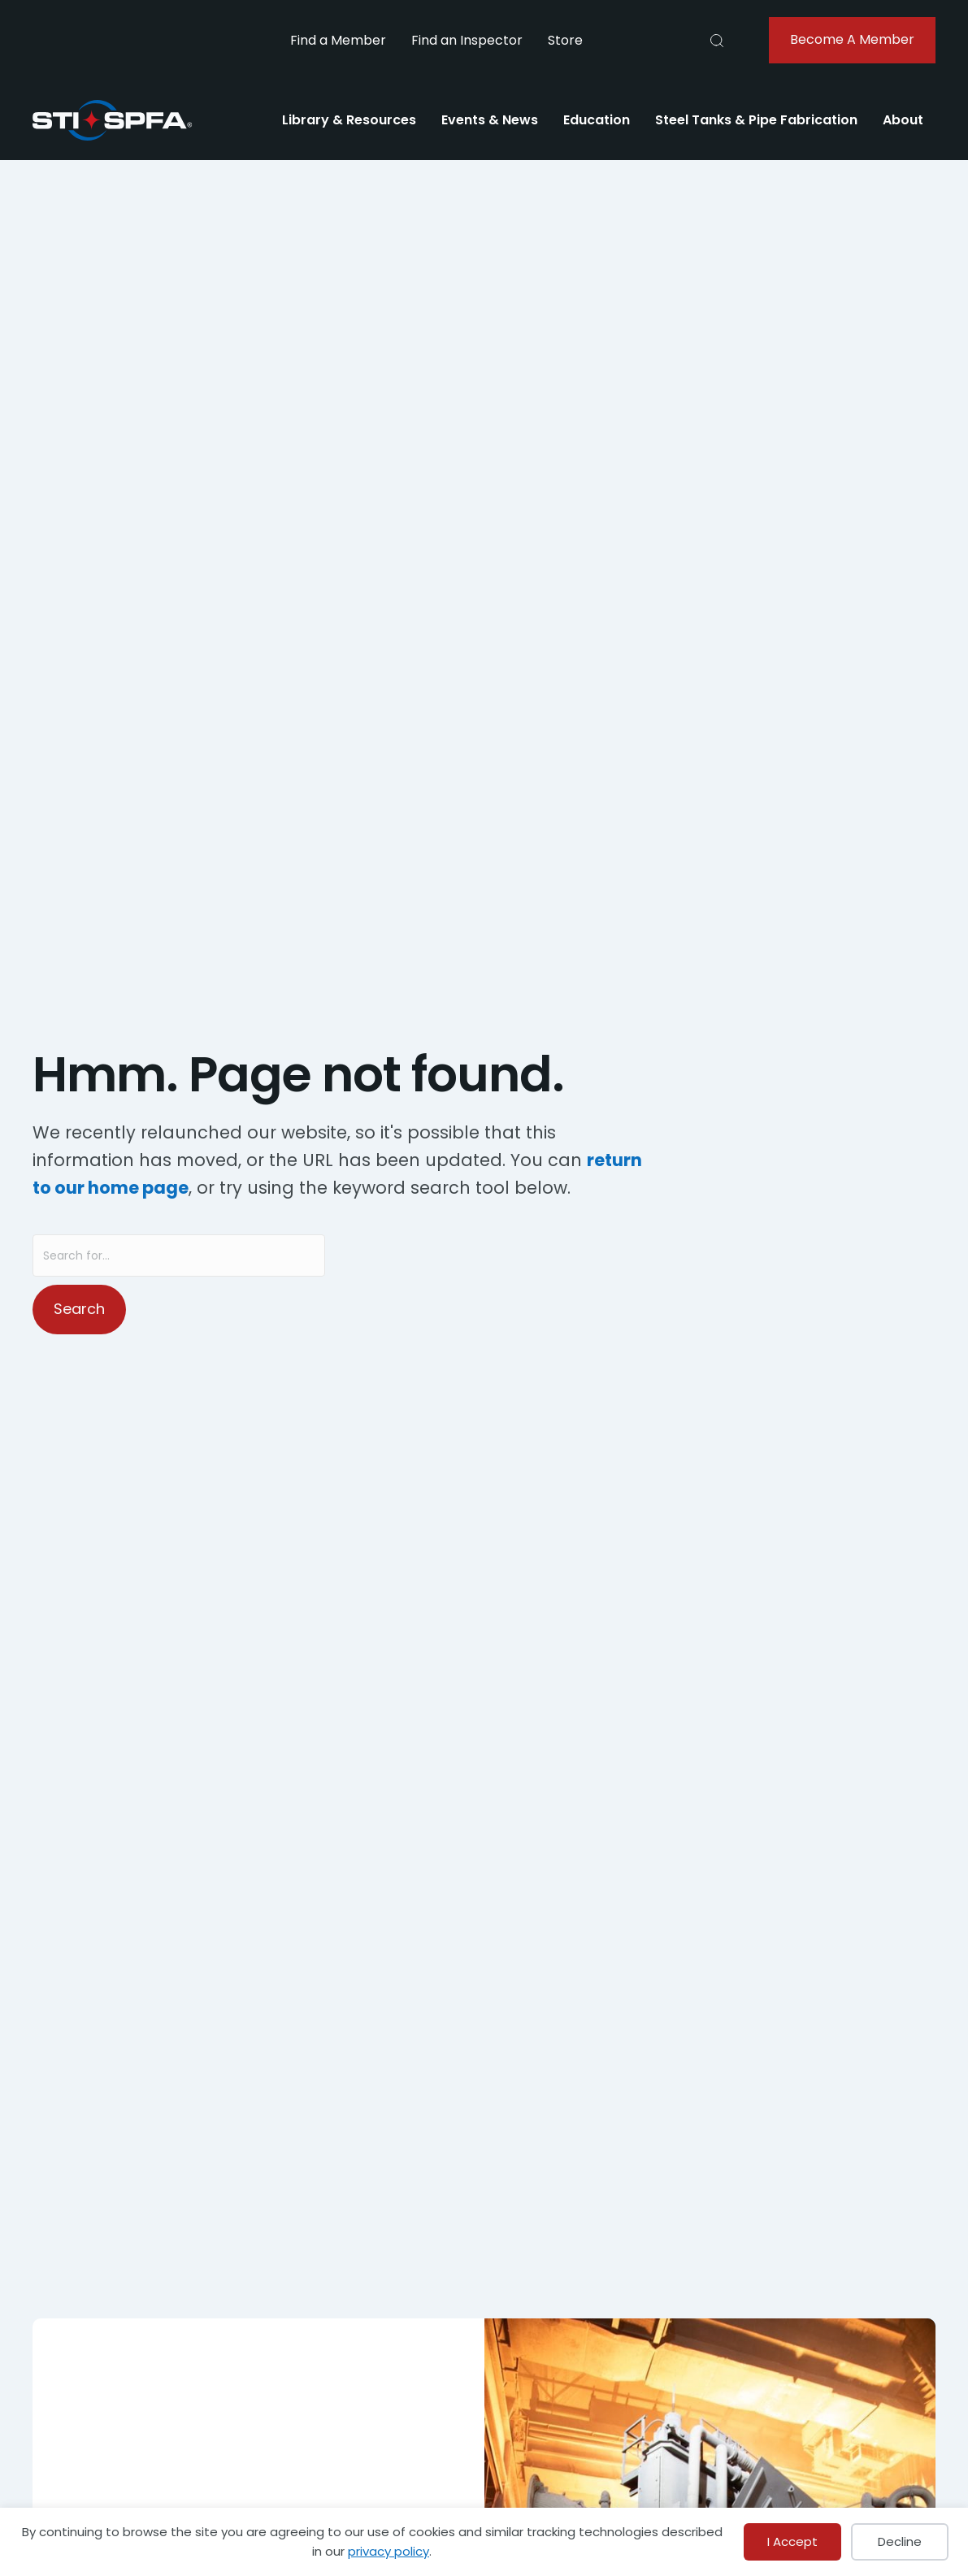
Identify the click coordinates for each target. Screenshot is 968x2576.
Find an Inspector (467, 40)
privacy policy (388, 2551)
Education (596, 120)
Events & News (489, 120)
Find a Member (338, 40)
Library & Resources (349, 120)
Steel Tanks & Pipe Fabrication (756, 120)
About (903, 120)
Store (565, 40)
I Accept (792, 2541)
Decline (900, 2541)
